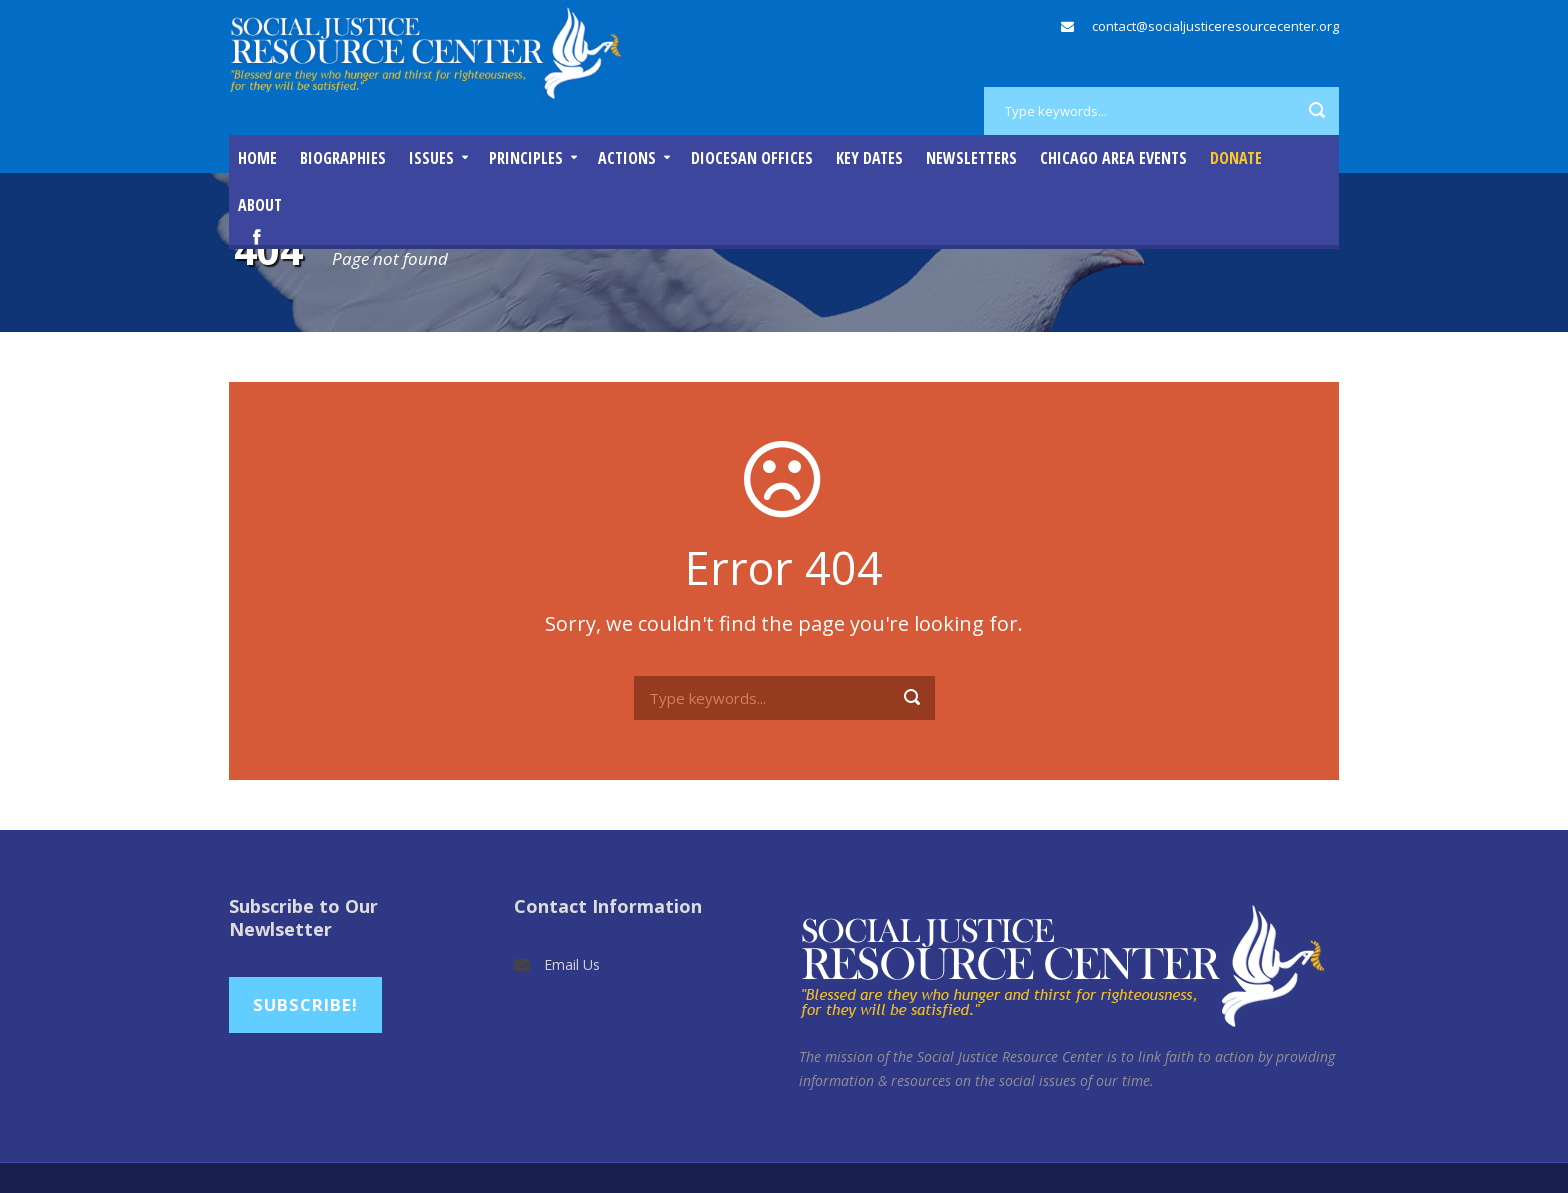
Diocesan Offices (752, 158)
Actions (627, 158)
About (260, 205)
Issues (431, 158)
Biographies (343, 158)
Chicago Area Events (1113, 158)
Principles (526, 158)
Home (257, 158)
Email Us (572, 964)
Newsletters (971, 158)
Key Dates (869, 158)
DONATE (1236, 158)
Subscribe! (305, 1004)
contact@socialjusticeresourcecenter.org (1215, 26)
